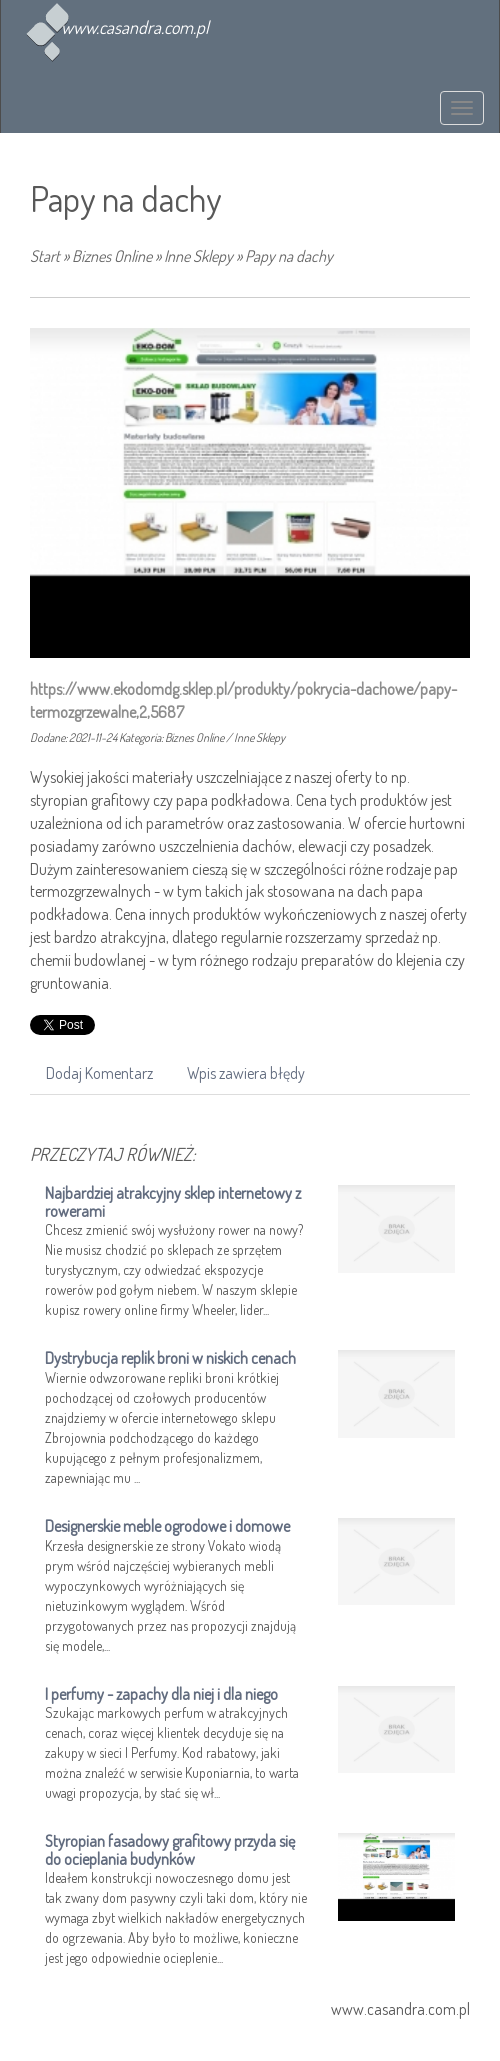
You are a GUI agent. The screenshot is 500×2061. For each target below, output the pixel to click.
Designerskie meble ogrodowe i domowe (167, 1526)
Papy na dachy (289, 256)
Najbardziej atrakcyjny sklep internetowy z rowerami (173, 1202)
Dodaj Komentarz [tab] (99, 1073)
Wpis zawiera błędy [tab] (246, 1073)
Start (45, 256)
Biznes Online (112, 256)
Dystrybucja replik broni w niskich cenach (170, 1358)
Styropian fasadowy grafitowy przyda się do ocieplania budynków (170, 1850)
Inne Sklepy (198, 256)
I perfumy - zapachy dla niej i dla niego (161, 1694)
